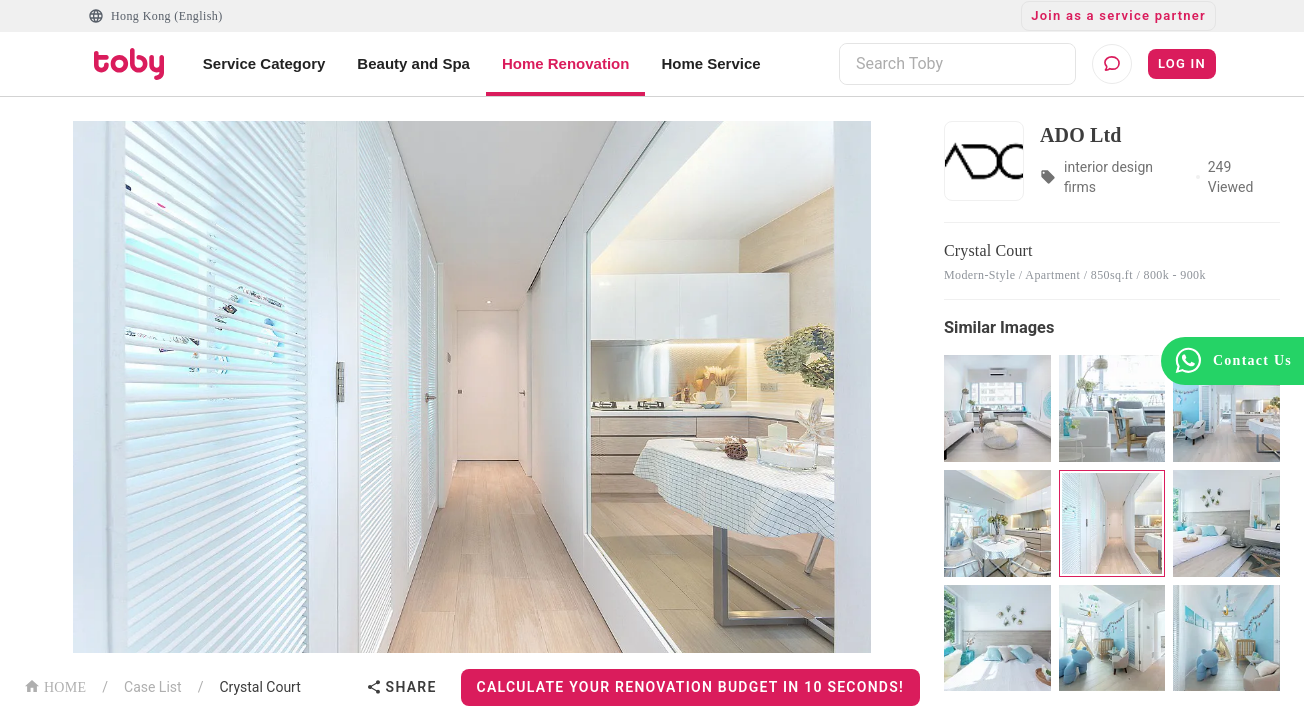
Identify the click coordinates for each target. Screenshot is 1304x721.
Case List (153, 687)
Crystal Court (259, 687)
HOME (55, 685)
